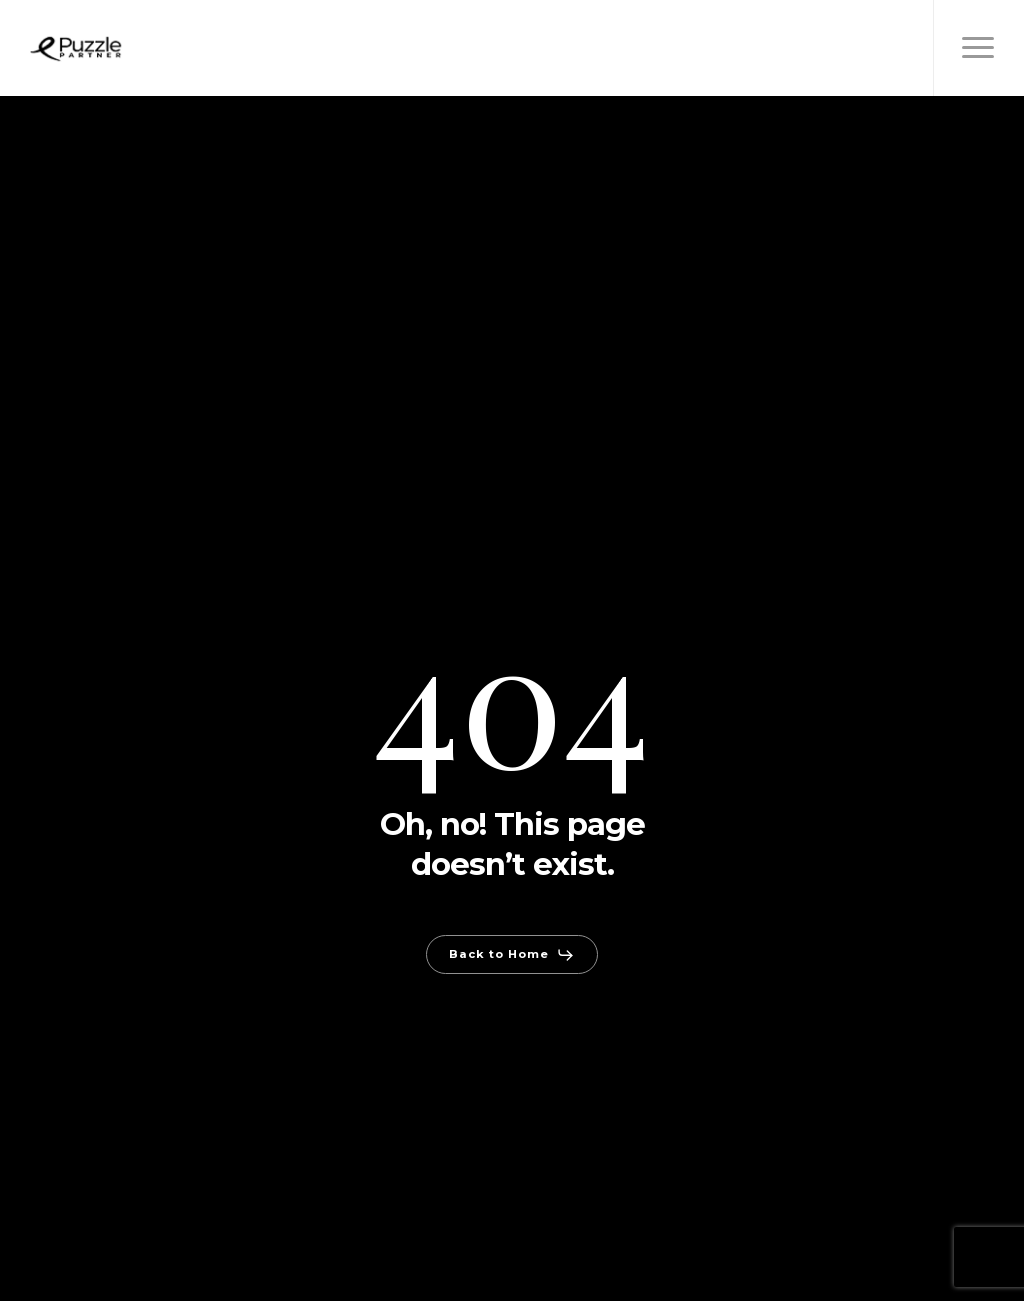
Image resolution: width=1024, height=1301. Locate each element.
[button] (978, 48)
